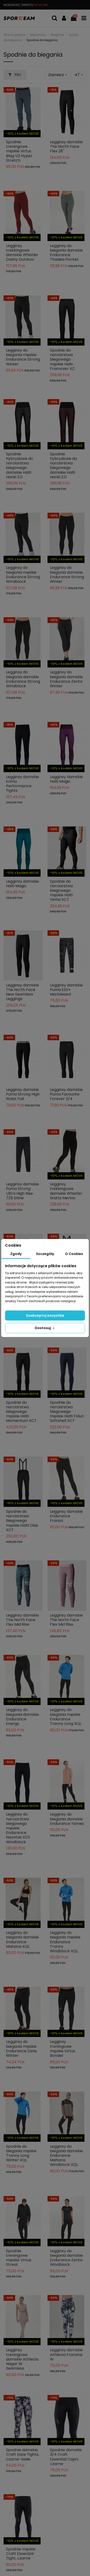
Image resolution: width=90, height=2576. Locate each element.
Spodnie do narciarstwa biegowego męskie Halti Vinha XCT (61, 891)
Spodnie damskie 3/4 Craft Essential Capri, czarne (66, 2456)
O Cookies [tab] (74, 1253)
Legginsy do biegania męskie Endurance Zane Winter (21, 2048)
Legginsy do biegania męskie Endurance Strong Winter (23, 357)
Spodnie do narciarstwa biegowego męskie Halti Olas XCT (22, 1521)
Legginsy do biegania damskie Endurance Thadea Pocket (66, 252)
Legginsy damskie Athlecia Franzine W (66, 2354)
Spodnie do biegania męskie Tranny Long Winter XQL (21, 2153)
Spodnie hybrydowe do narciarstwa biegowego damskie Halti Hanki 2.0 (19, 465)
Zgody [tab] (16, 1253)
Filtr (15, 74)
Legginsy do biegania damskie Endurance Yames (67, 1818)
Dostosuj (45, 1328)
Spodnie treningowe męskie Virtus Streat (18, 2258)
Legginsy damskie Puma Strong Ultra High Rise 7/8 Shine (22, 1191)
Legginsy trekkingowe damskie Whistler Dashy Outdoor (22, 252)
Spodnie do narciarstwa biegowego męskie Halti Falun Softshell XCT (67, 1412)
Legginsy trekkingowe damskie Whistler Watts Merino (66, 1191)
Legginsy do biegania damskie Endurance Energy (22, 1716)
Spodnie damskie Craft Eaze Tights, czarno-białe (22, 2454)
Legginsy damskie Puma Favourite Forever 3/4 (66, 1094)
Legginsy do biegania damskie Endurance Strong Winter (67, 574)
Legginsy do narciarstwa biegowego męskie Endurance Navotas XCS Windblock (18, 1827)
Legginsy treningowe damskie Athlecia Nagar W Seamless (22, 2359)
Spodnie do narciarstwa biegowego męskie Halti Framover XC (62, 359)
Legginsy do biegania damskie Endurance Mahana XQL (22, 1939)
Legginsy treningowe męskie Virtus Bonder (62, 2048)
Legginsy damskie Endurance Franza (66, 1516)
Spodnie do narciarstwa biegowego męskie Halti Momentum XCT (21, 1412)
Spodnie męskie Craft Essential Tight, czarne (21, 2553)
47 (79, 74)
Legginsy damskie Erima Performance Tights (22, 783)
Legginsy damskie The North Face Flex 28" (66, 146)
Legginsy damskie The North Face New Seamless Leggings (22, 992)
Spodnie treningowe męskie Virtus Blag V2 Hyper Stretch (19, 151)
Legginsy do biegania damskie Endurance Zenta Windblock (66, 2258)
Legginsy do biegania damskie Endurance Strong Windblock (23, 679)
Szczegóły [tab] (45, 1253)
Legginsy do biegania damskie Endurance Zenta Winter (66, 679)
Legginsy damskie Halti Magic (66, 779)
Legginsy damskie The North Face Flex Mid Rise (22, 1620)
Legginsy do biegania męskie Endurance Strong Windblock (23, 574)
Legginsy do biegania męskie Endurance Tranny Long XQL (65, 1716)
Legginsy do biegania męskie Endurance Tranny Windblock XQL (65, 1942)
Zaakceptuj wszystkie (45, 1315)
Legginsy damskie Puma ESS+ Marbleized (66, 989)
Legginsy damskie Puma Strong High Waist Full (23, 1094)
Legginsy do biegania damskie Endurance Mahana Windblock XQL (66, 2156)
